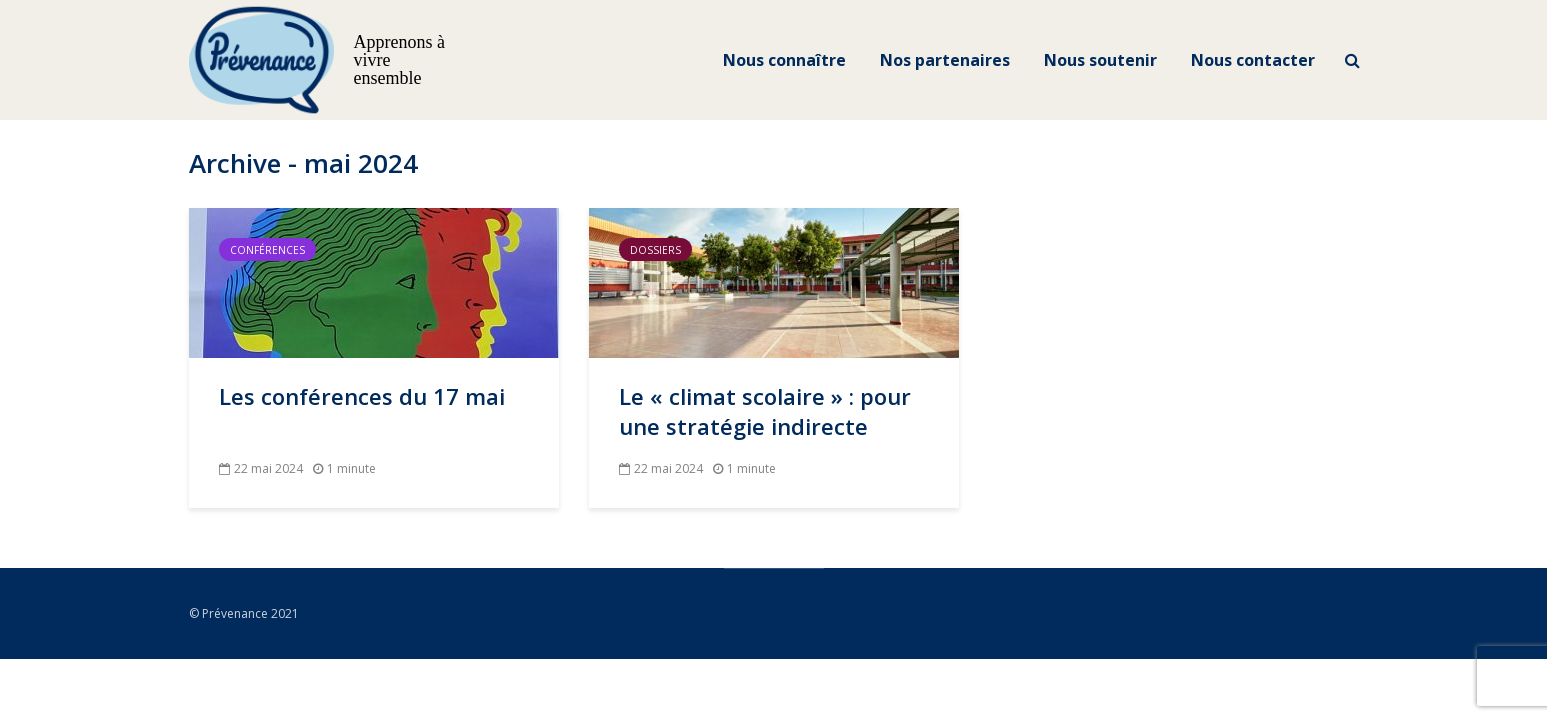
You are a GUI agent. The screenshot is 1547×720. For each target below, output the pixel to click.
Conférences (267, 250)
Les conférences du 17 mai (362, 396)
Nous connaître (784, 60)
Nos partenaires (945, 60)
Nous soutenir (1100, 60)
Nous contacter (1253, 60)
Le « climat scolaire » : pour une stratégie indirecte (765, 411)
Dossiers (655, 250)
